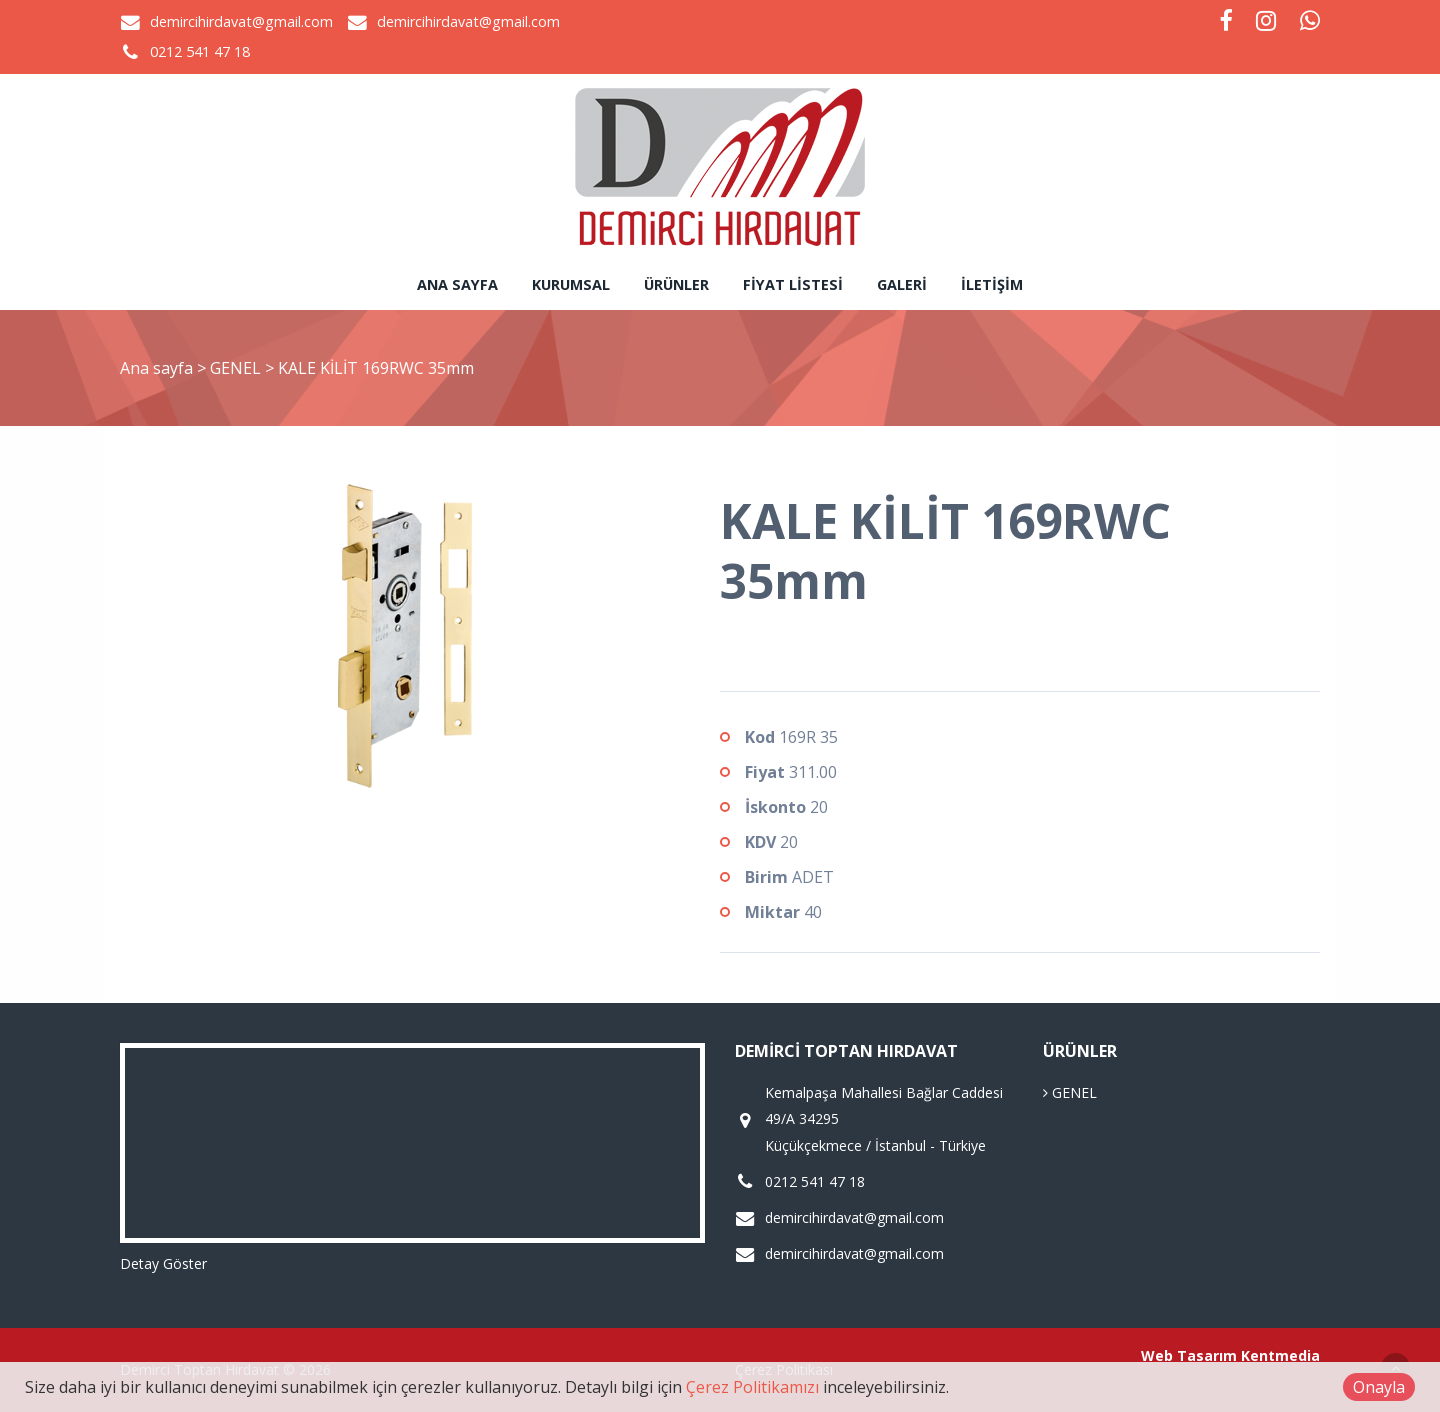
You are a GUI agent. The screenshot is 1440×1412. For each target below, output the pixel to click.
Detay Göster (163, 1263)
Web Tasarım (1189, 1355)
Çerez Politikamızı (752, 1387)
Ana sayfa (457, 284)
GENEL (237, 368)
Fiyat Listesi (793, 284)
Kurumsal (571, 284)
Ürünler (676, 284)
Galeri (902, 284)
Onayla (1379, 1387)
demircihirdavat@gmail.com (241, 21)
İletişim (992, 284)
